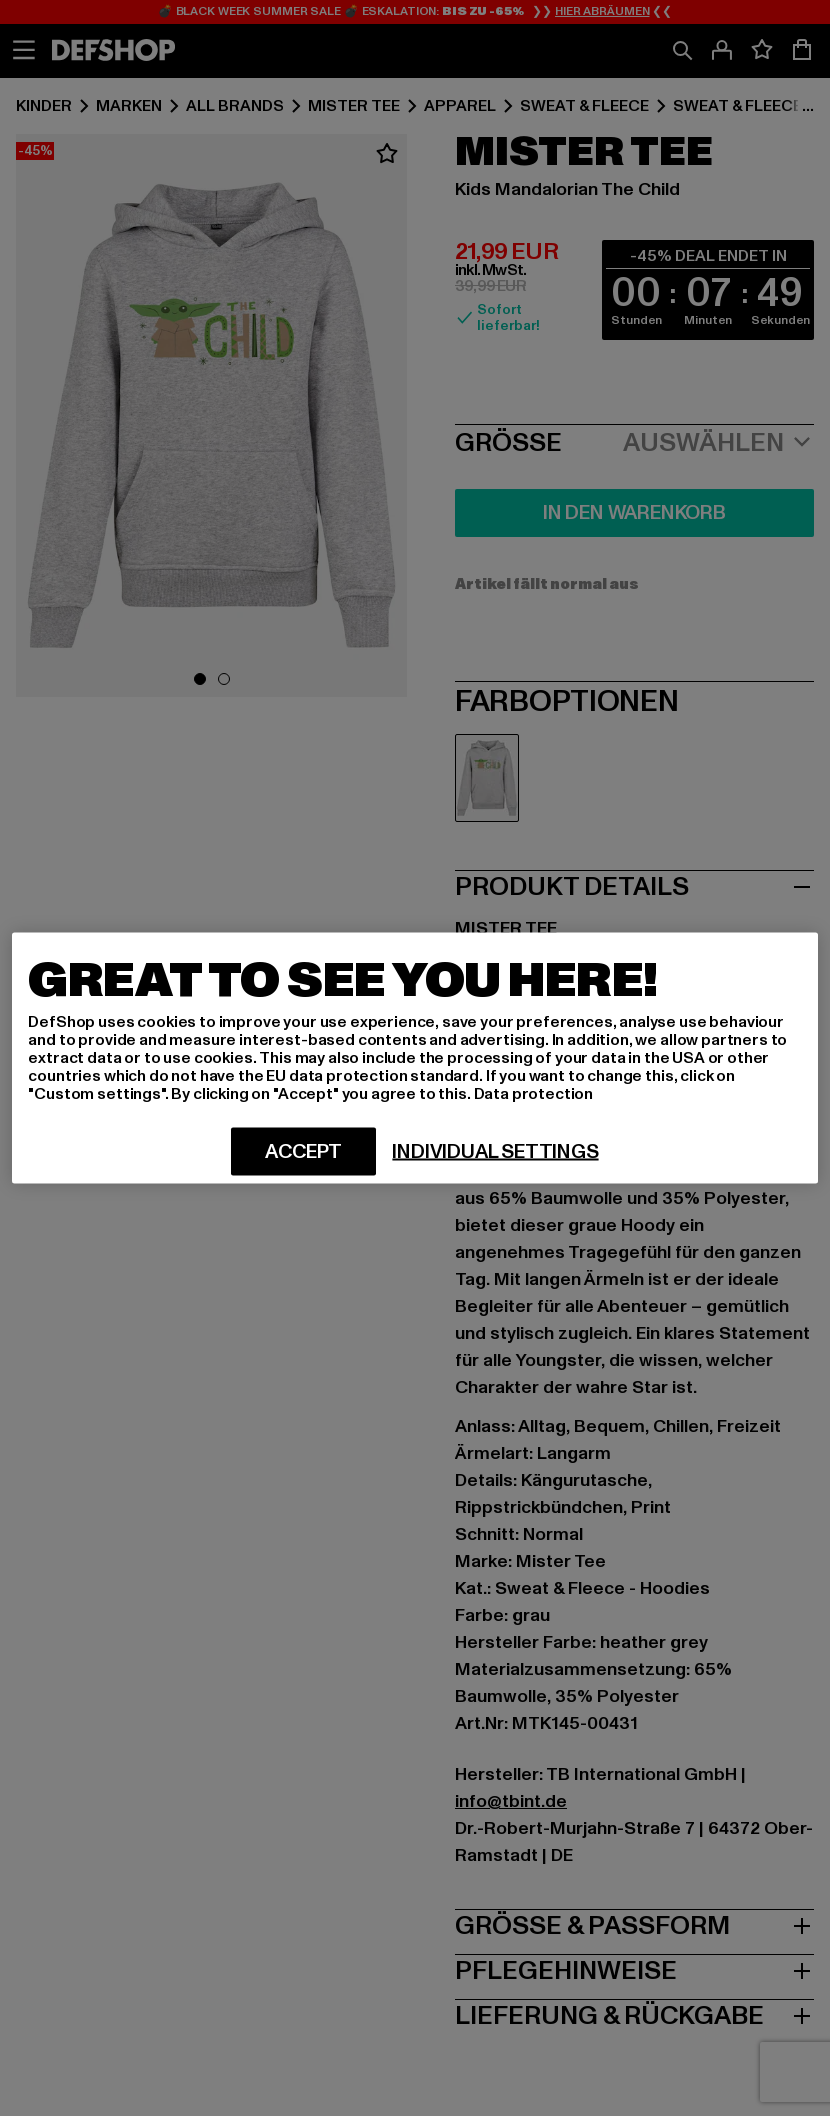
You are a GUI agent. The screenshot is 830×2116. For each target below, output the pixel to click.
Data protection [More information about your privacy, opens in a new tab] (534, 1094)
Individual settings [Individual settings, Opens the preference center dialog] (495, 1152)
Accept (303, 1152)
